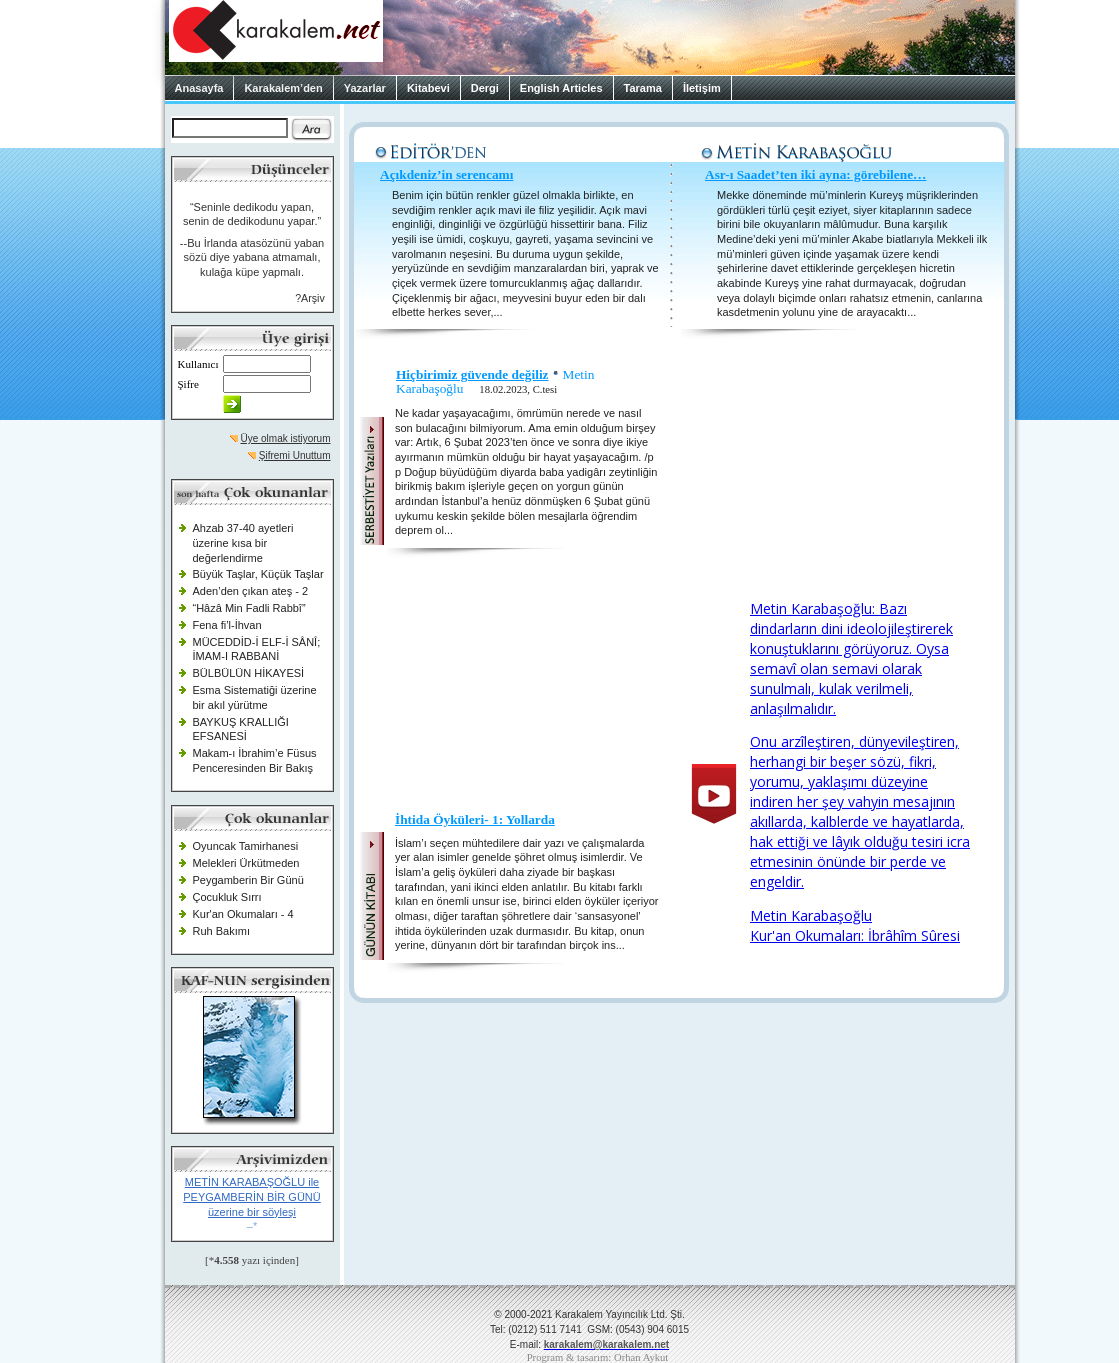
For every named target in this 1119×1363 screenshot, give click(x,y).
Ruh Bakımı (221, 931)
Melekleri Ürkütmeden (246, 863)
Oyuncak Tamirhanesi (246, 846)
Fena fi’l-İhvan (227, 625)
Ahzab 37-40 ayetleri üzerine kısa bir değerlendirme (243, 542)
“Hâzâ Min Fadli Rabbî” (249, 608)
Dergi (485, 88)
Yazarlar (365, 88)
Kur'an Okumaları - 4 (243, 914)
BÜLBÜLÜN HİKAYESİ (249, 673)
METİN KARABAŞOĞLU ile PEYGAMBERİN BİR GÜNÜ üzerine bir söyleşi (252, 1196)
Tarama (643, 88)
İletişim (702, 88)
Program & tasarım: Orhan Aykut (598, 1357)
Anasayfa (199, 88)
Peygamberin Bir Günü (248, 880)
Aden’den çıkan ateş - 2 (251, 591)
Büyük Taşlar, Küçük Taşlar (258, 574)
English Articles (561, 88)
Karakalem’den (283, 88)
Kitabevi (428, 88)
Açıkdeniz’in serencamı (446, 174)
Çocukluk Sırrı (227, 897)
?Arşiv (310, 298)
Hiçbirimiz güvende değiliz (472, 374)
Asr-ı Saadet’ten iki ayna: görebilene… (815, 174)
